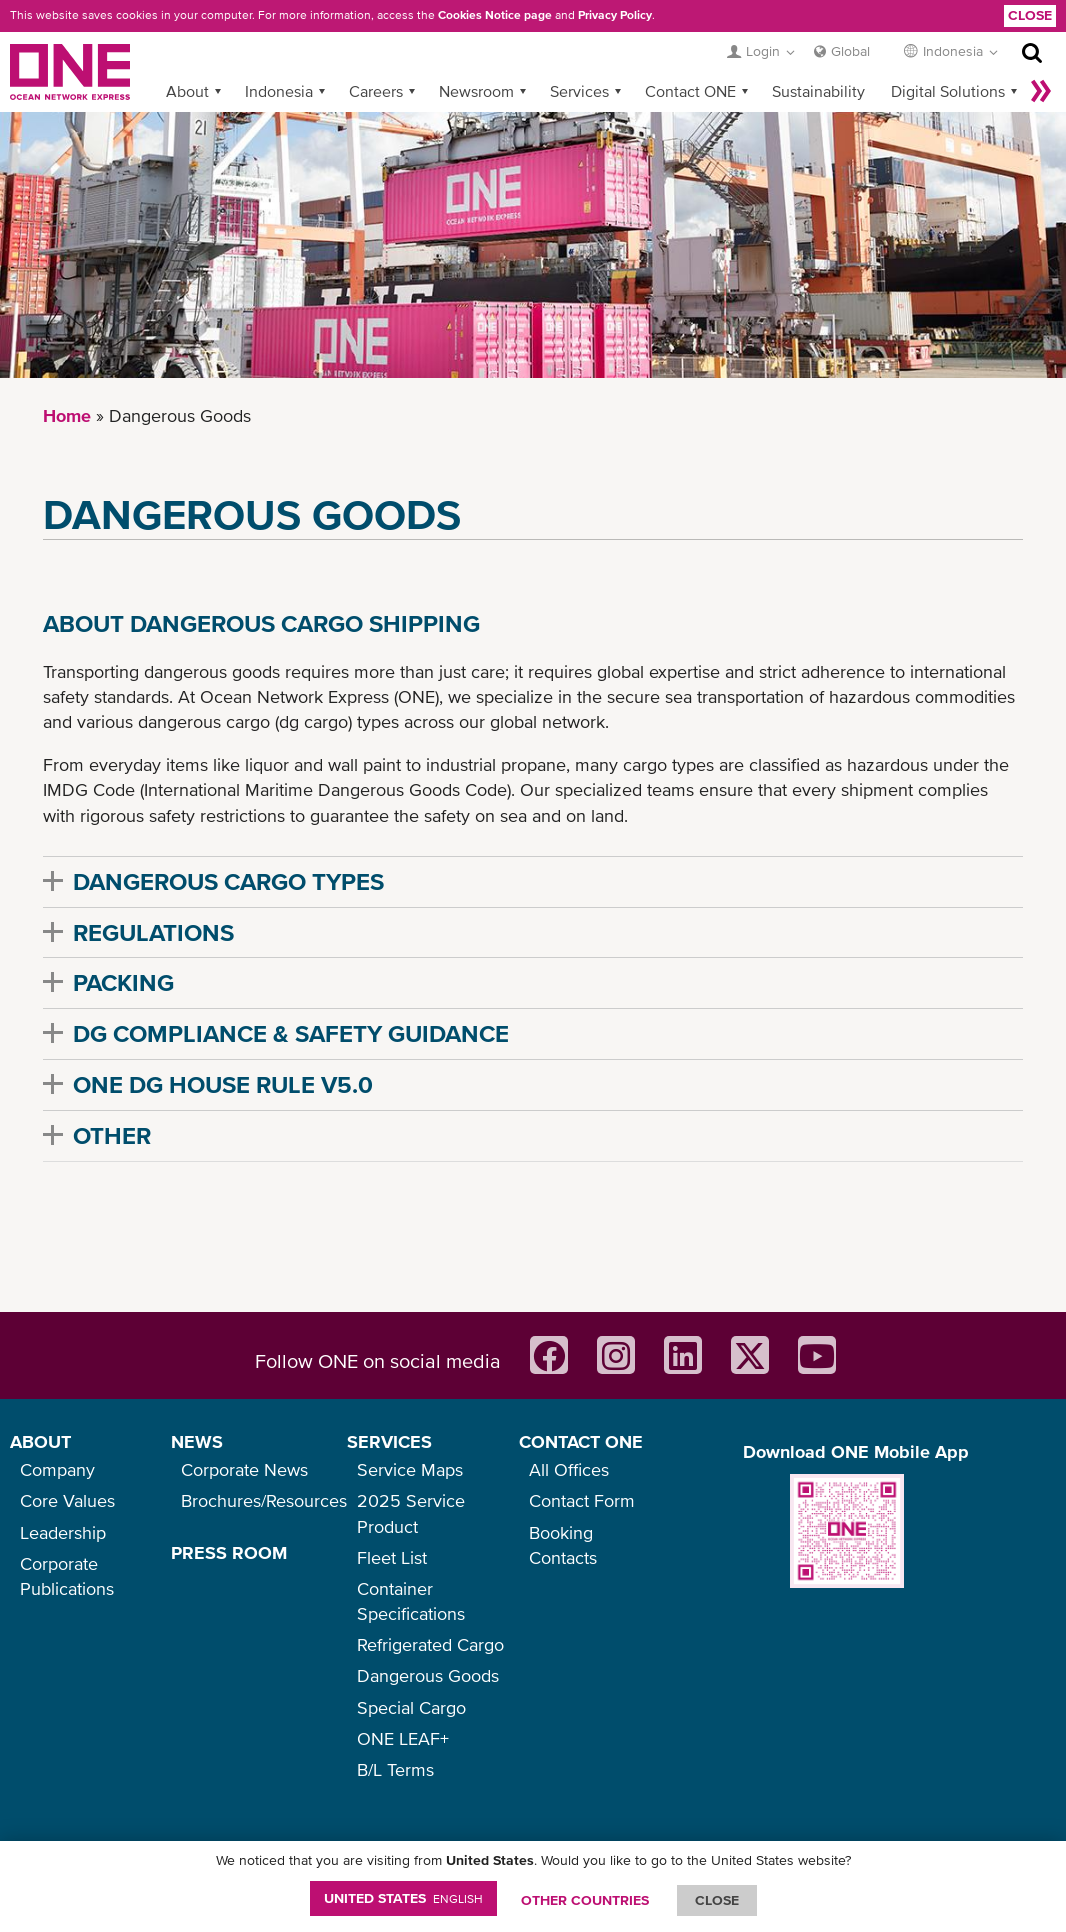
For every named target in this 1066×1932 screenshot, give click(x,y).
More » (1041, 91)
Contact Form (582, 1500)
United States (403, 1898)
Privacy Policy (615, 15)
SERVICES (389, 1441)
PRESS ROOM (229, 1552)
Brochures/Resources (264, 1500)
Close (1030, 15)
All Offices (569, 1469)
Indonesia (279, 91)
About (187, 91)
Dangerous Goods (428, 1675)
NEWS (197, 1441)
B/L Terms (395, 1769)
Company (57, 1469)
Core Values (67, 1500)
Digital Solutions (948, 91)
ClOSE (717, 1900)
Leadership (63, 1532)
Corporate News (244, 1469)
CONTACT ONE (581, 1441)
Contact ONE (690, 91)
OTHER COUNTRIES (585, 1900)
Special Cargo (411, 1707)
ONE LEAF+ (403, 1738)
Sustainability (818, 91)
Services (579, 91)
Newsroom (476, 91)
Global (850, 51)
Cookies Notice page (495, 15)
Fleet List (392, 1557)
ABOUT (40, 1441)
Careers (376, 91)
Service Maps (410, 1469)
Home (67, 415)
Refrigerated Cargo (430, 1644)
